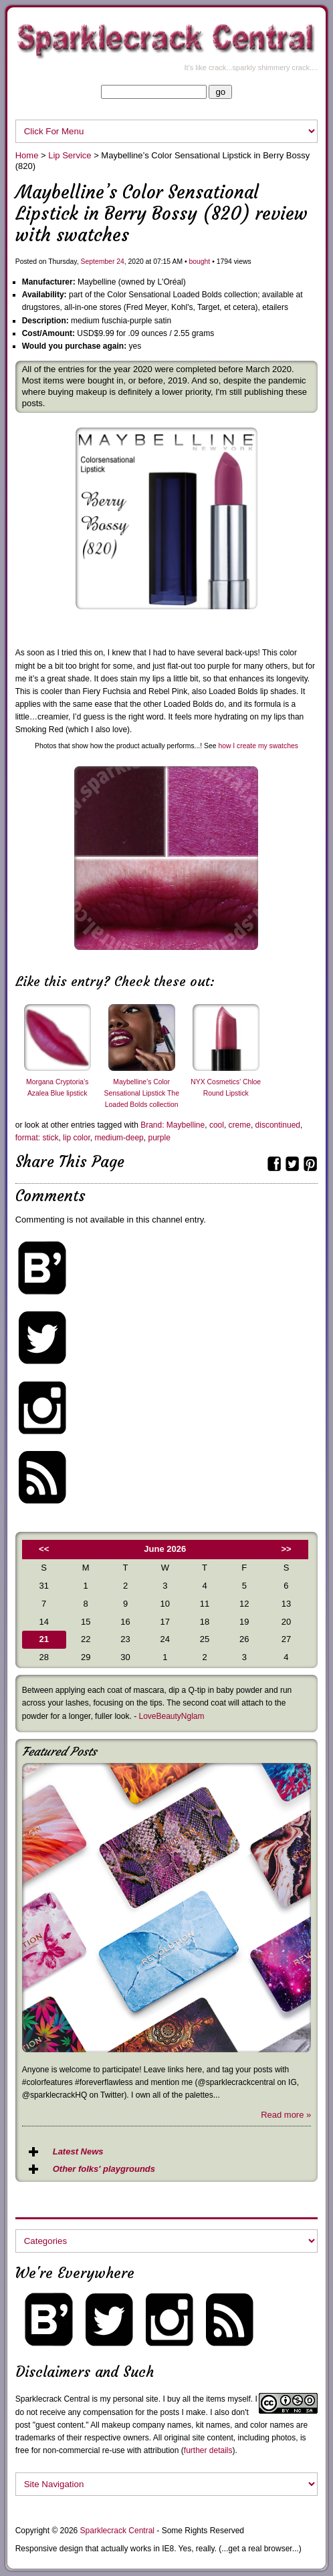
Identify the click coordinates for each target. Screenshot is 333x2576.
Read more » (286, 2115)
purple (159, 1137)
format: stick (37, 1137)
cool (216, 1125)
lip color (76, 1137)
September (98, 261)
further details (208, 2450)
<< (44, 1549)
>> (286, 1549)
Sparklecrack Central (52, 2399)
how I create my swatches (258, 746)
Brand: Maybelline (172, 1125)
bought (199, 261)
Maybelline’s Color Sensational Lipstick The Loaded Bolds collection (141, 1093)
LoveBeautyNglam (171, 1716)
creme (240, 1125)
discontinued (277, 1125)
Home (27, 155)
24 (120, 261)
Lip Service (69, 155)
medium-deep (118, 1137)
